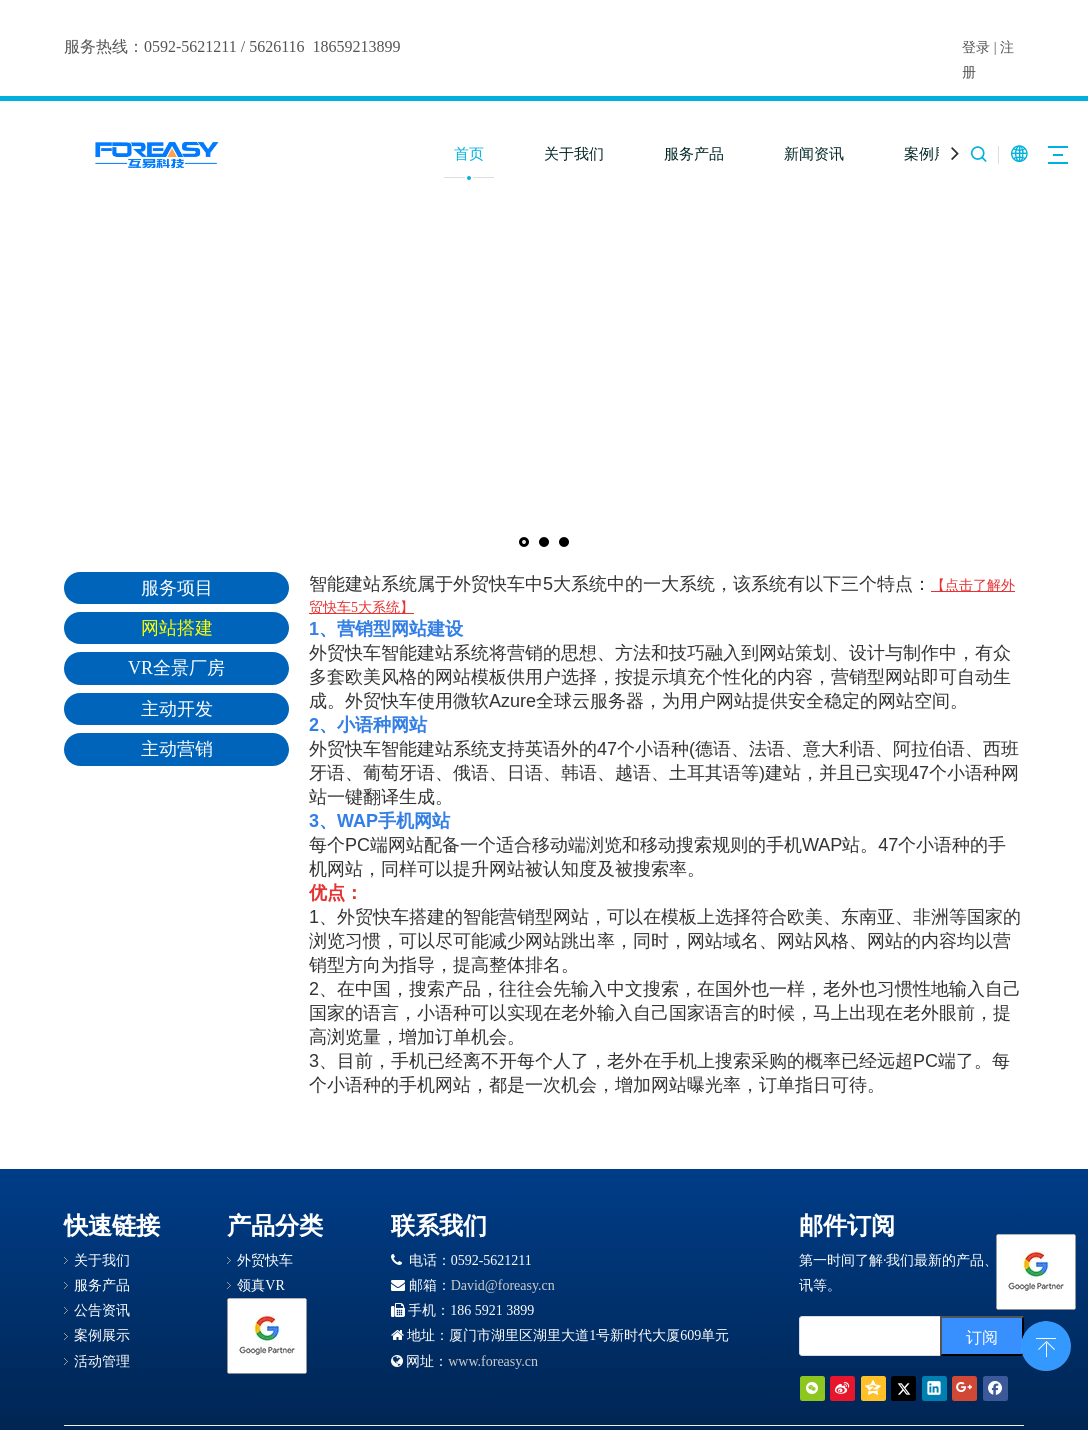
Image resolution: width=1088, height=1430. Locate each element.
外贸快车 (265, 1260)
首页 (469, 154)
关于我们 (574, 154)
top (1046, 1344)
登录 (976, 47)
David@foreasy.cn (503, 1285)
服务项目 (177, 588)
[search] (892, 1336)
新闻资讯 (814, 154)
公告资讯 (102, 1310)
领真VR (260, 1285)
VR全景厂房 (176, 668)
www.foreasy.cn (493, 1361)
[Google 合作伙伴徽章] (267, 1336)
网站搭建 (177, 628)
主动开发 (177, 709)
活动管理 (102, 1361)
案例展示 (934, 154)
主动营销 (177, 749)
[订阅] (982, 1336)
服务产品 (694, 154)
